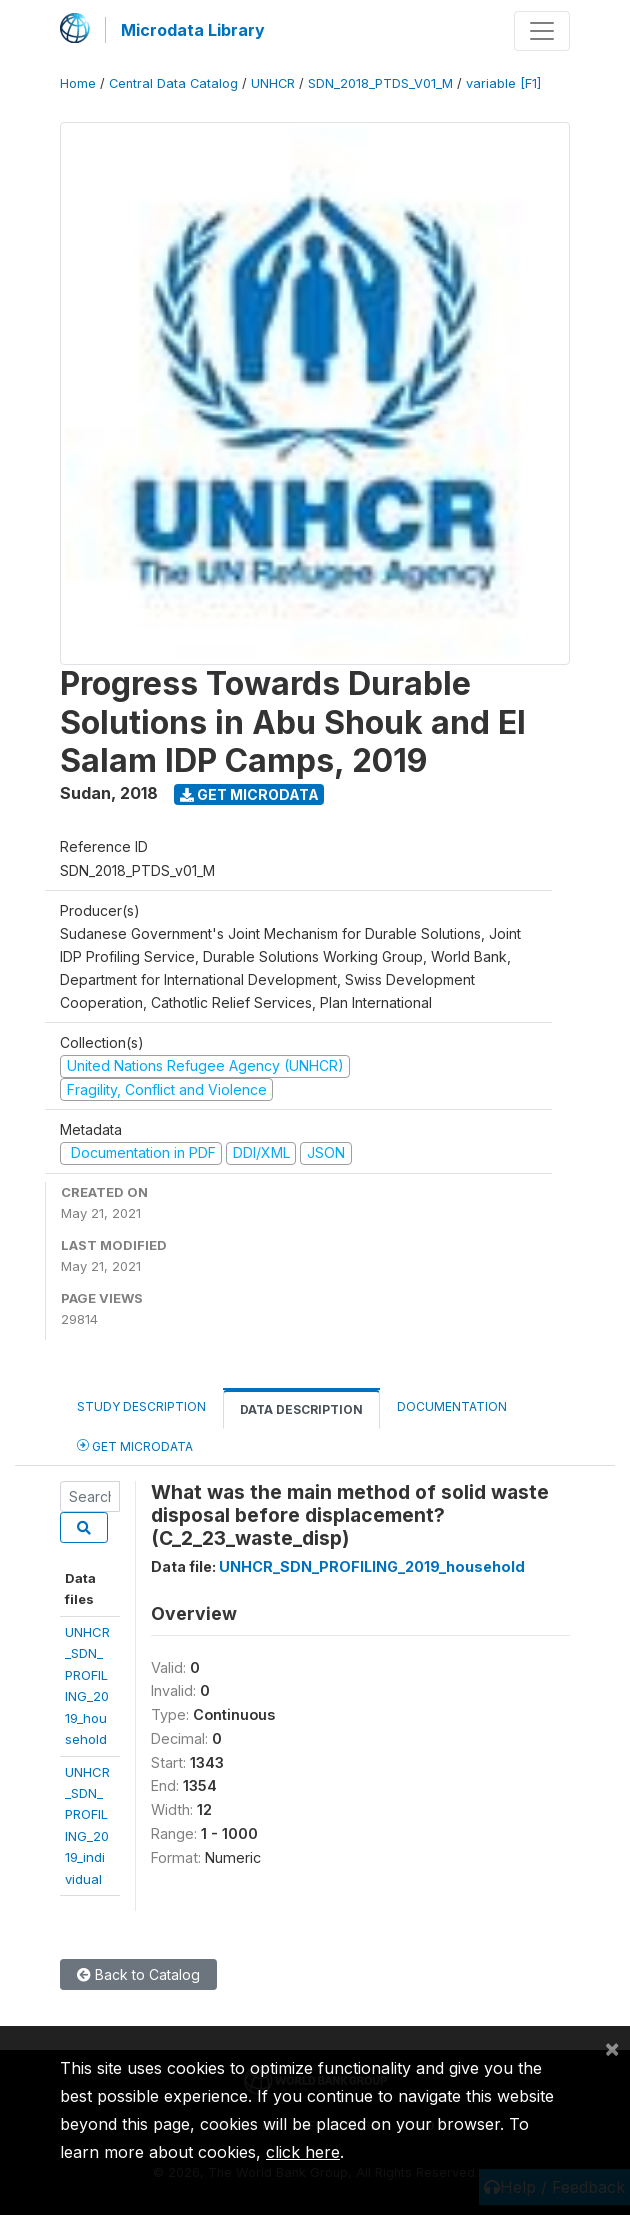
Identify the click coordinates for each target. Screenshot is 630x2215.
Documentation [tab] (452, 1406)
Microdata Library (193, 30)
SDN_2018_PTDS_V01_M (380, 83)
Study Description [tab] (141, 1406)
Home (78, 83)
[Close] (612, 2048)
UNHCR (273, 83)
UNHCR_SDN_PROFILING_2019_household (372, 1566)
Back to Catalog (138, 1974)
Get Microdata (249, 794)
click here (303, 2152)
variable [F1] (503, 83)
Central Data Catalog (173, 83)
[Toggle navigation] (542, 31)
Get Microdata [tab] (135, 1445)
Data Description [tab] (301, 1409)
